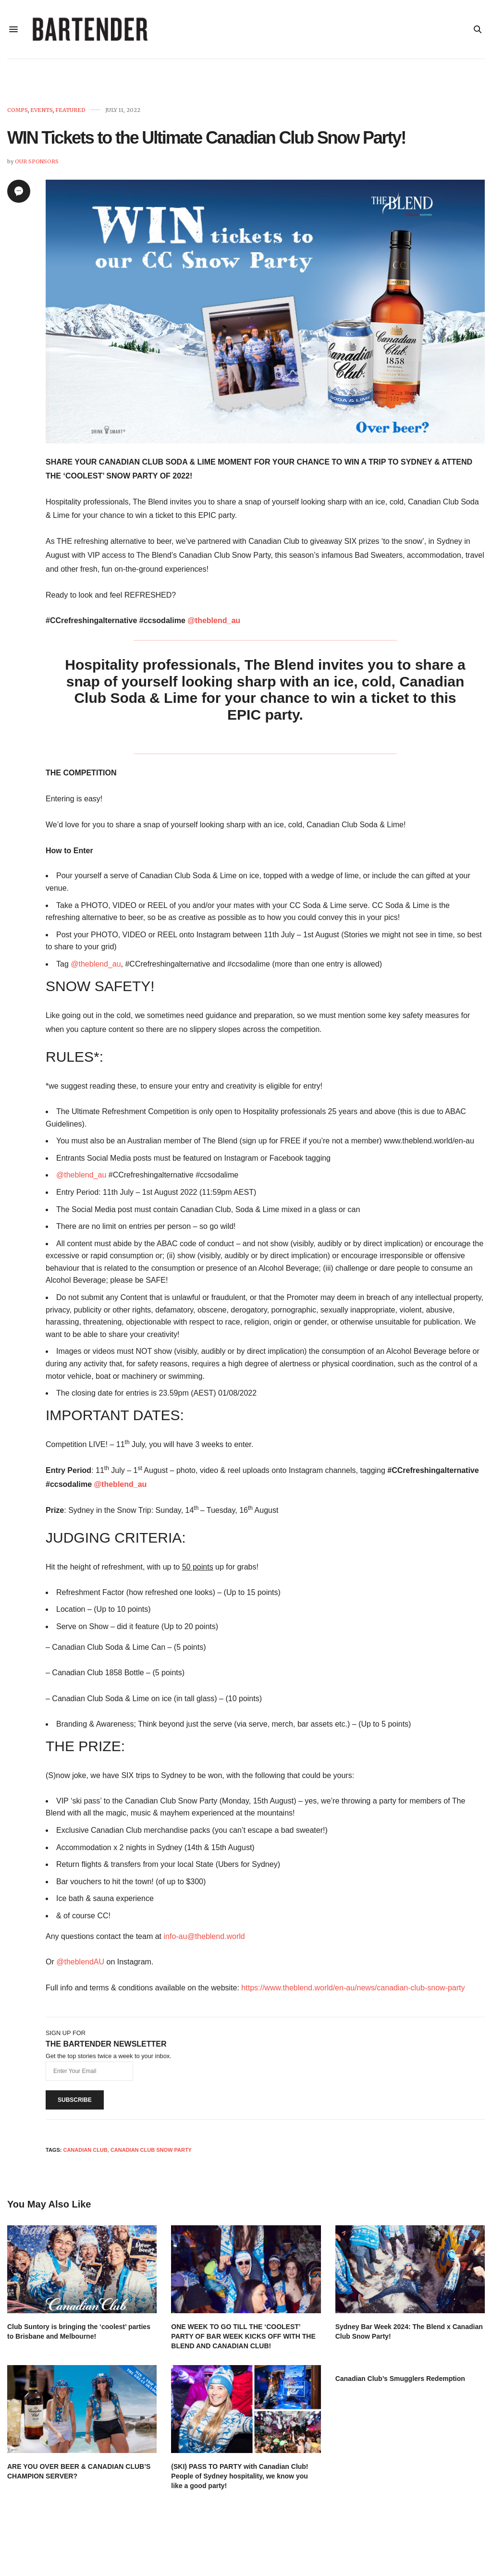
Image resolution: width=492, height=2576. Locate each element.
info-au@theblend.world (204, 1940)
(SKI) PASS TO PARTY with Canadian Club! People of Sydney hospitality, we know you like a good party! (239, 2479)
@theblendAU (80, 1966)
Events (41, 114)
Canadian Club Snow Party (151, 2154)
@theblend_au (213, 624)
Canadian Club (85, 2154)
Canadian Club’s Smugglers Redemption (400, 2382)
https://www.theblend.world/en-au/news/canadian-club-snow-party (353, 1991)
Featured (70, 114)
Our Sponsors (37, 165)
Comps (17, 114)
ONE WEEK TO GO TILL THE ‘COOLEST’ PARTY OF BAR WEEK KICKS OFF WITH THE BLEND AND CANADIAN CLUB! (243, 2340)
